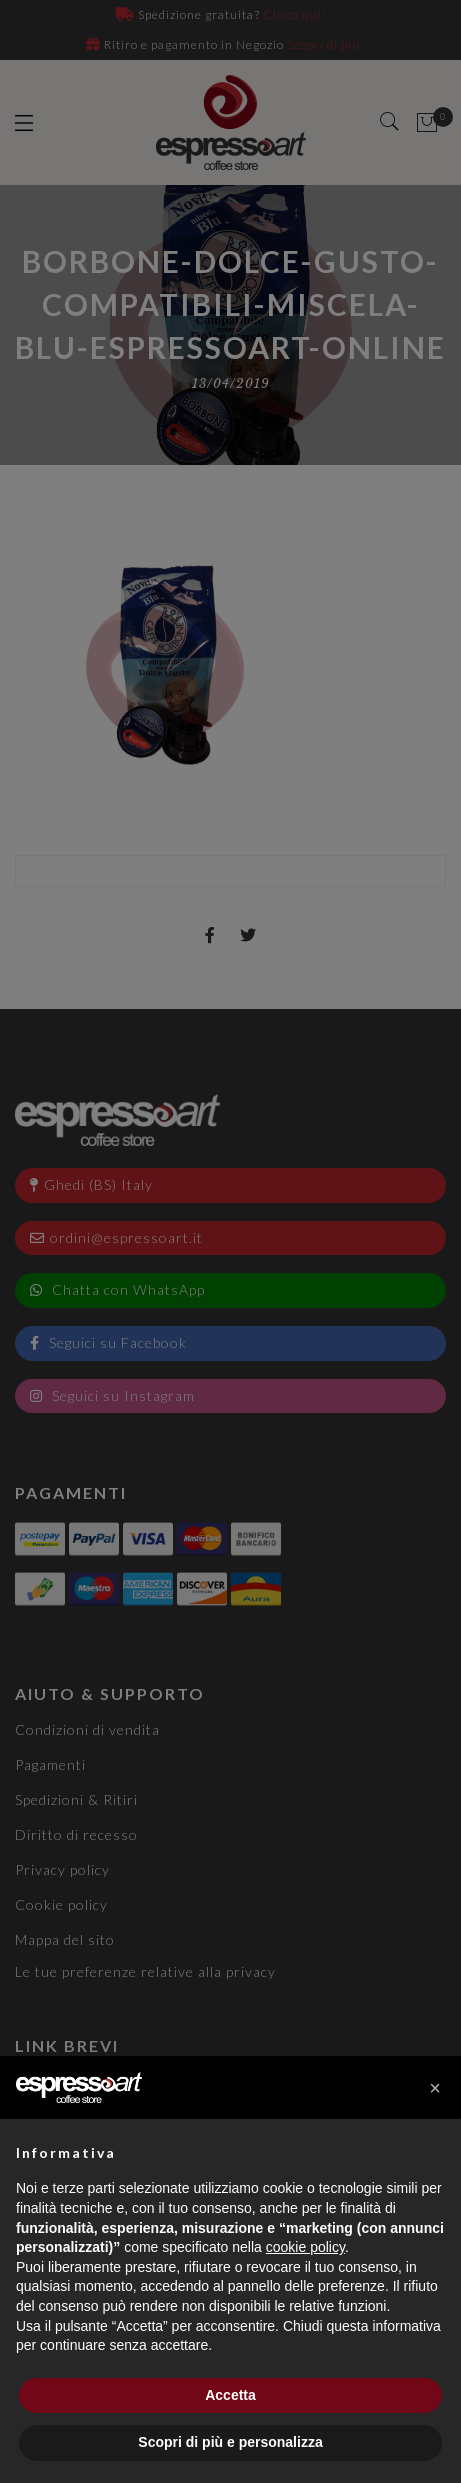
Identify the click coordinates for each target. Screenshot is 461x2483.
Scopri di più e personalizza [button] (230, 2442)
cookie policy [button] (305, 2247)
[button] (435, 2088)
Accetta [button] (230, 2395)
